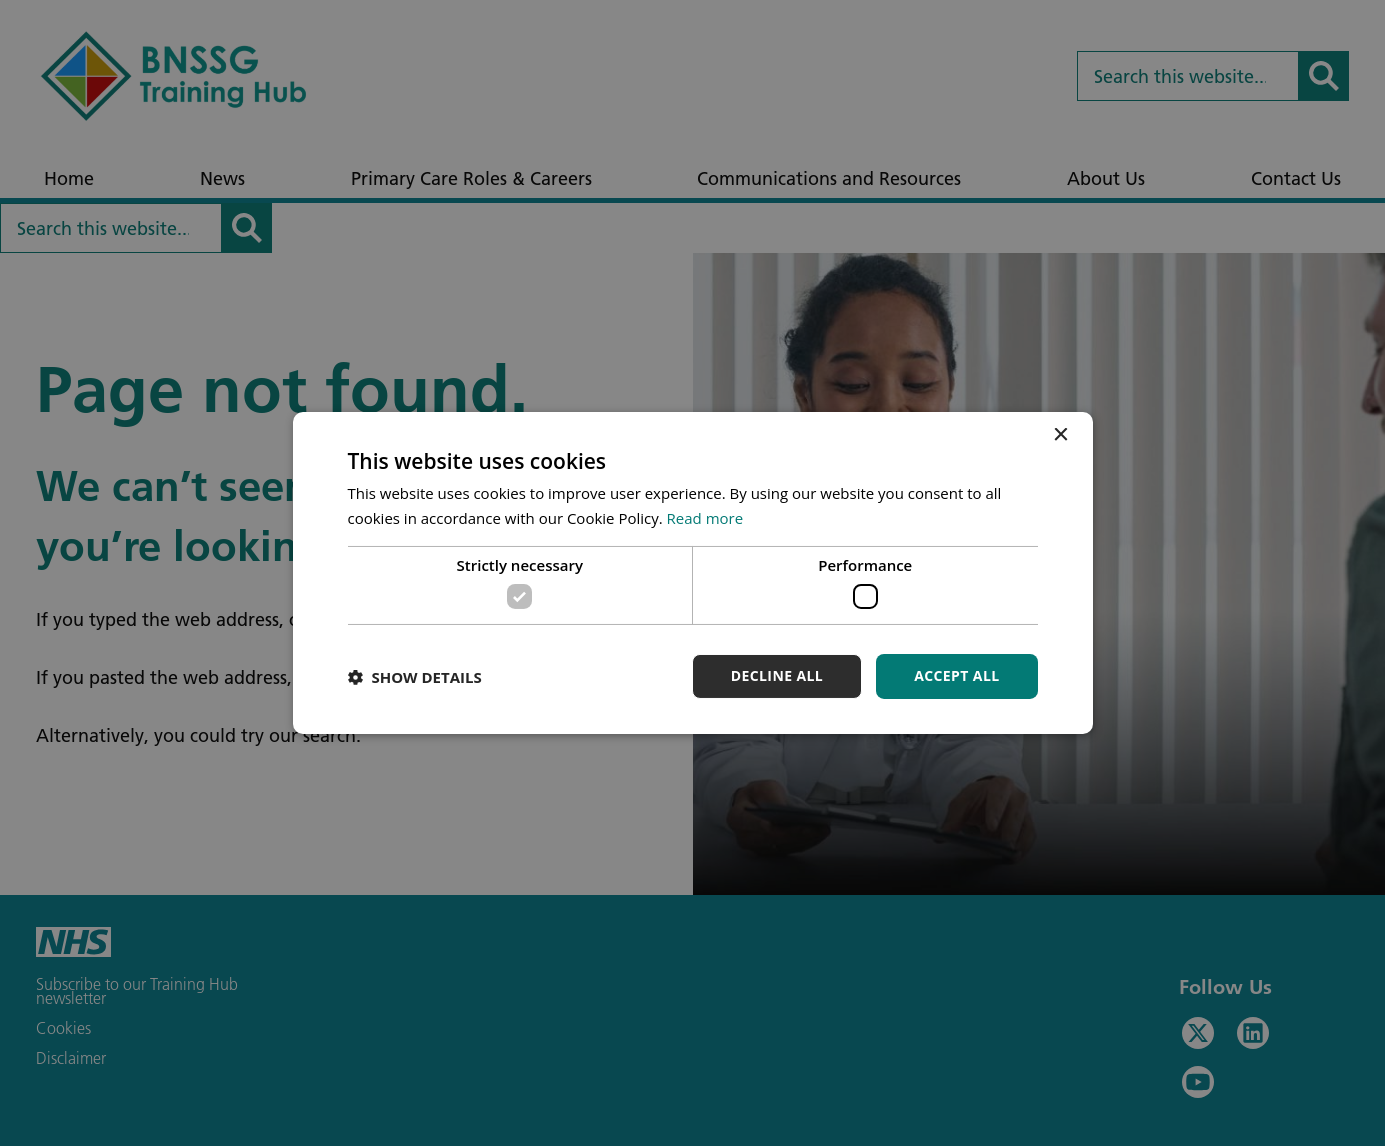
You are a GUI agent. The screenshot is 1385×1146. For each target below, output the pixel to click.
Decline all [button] (777, 675)
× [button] (1060, 435)
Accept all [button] (956, 675)
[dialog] (692, 573)
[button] (415, 677)
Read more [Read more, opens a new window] (705, 518)
